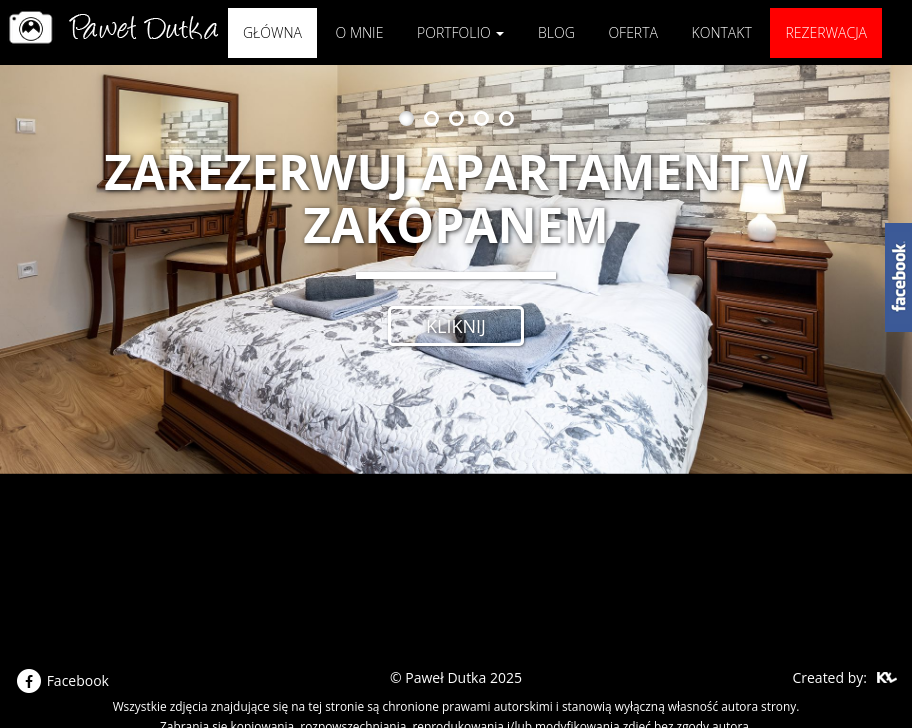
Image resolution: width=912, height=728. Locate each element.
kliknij (456, 326)
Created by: (829, 677)
